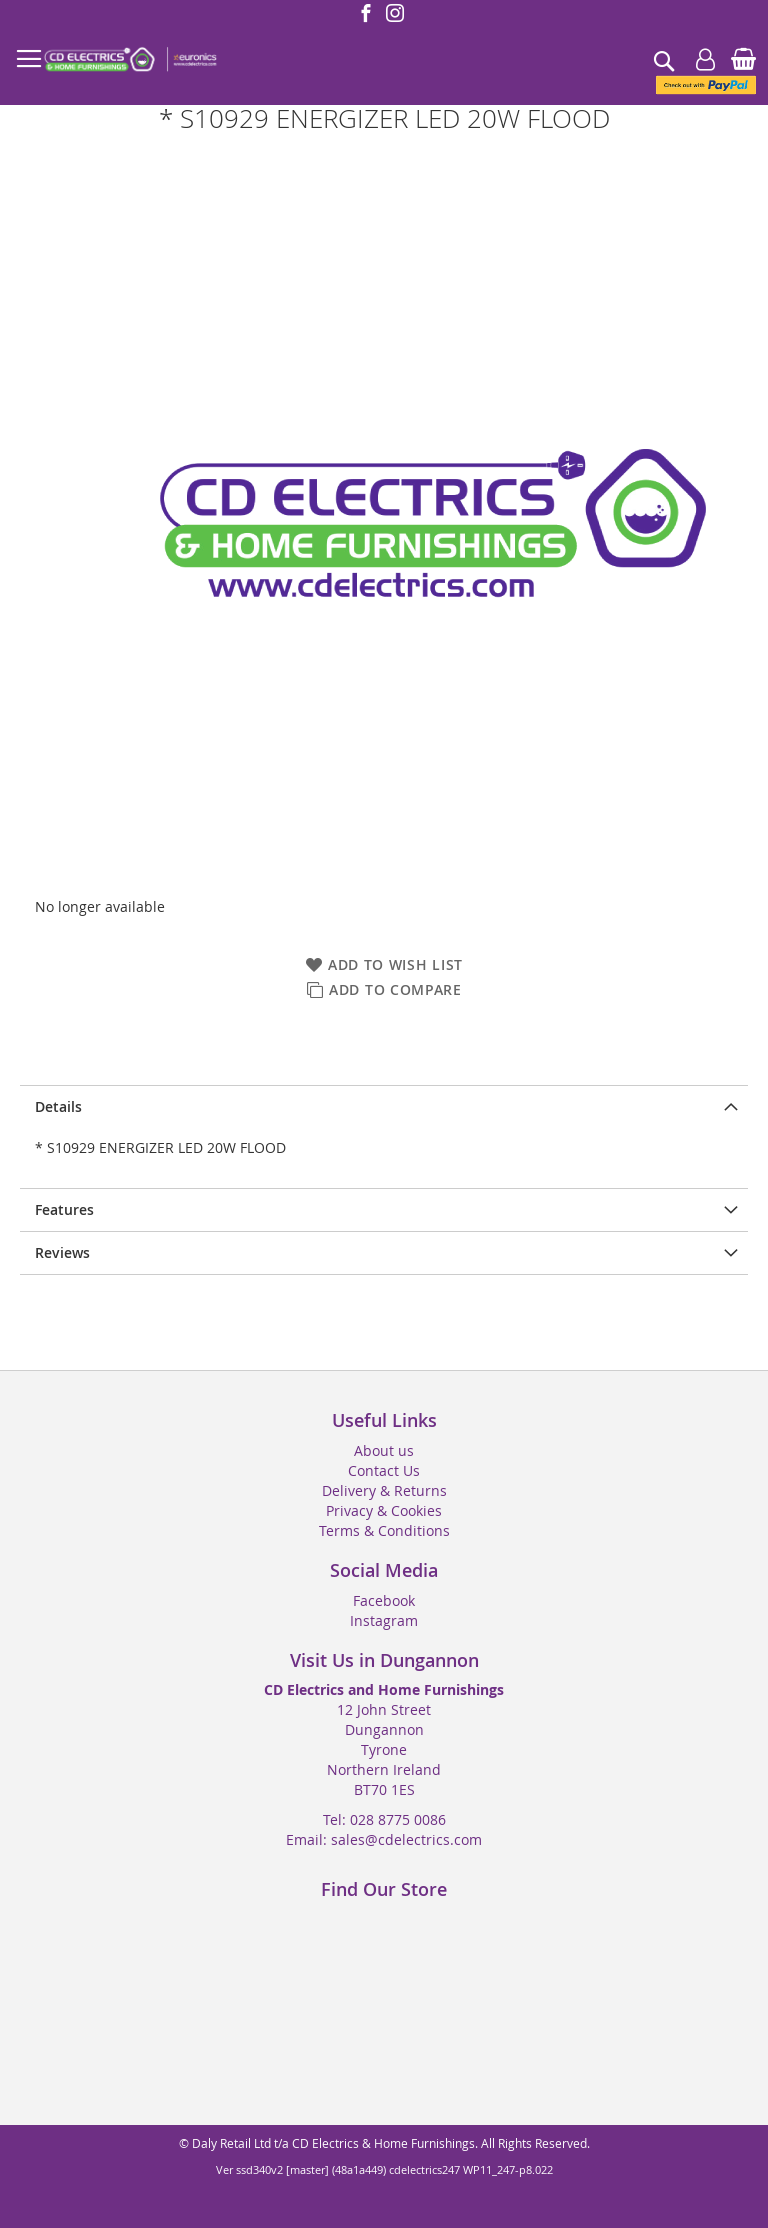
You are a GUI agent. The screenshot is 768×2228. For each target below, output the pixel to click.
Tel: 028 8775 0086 (384, 1819)
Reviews (62, 1252)
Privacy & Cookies (384, 1510)
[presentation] (384, 1106)
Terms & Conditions (384, 1530)
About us (384, 1450)
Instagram (384, 1620)
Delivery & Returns (384, 1490)
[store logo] (130, 60)
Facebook (384, 1600)
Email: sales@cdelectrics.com (384, 1839)
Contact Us (384, 1470)
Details (58, 1106)
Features (64, 1209)
